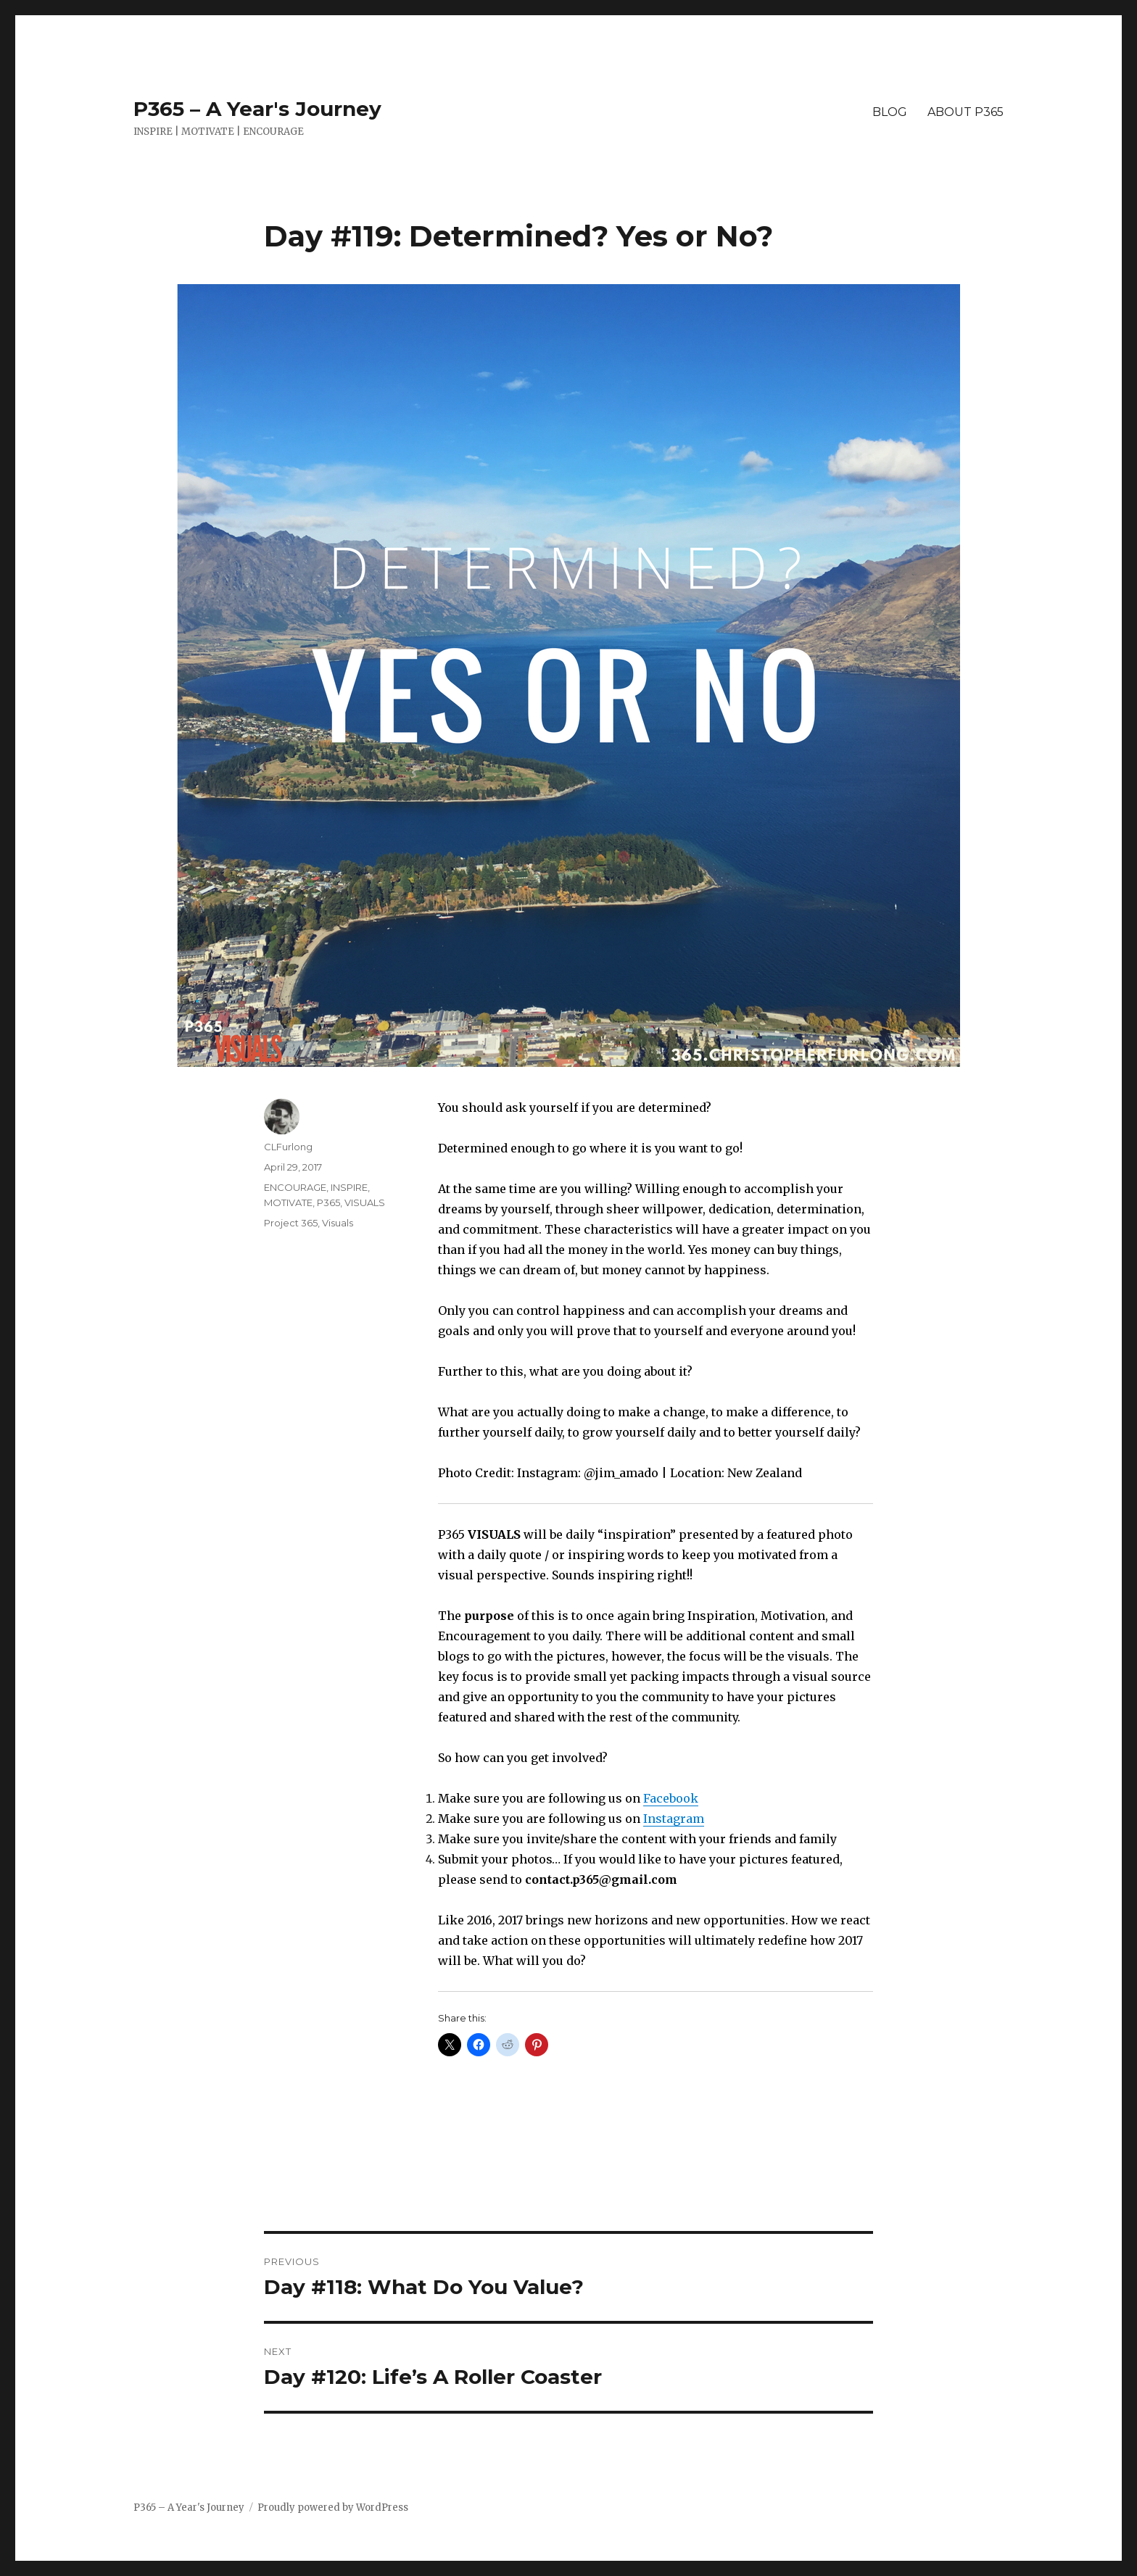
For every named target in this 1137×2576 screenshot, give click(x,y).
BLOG (889, 112)
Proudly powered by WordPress (332, 2507)
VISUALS (364, 1202)
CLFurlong (288, 1146)
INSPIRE (349, 1187)
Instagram (673, 1818)
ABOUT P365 (965, 112)
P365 (328, 1202)
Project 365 (291, 1223)
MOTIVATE (288, 1202)
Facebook (670, 1798)
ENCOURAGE (295, 1187)
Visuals (337, 1223)
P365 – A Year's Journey (257, 108)
